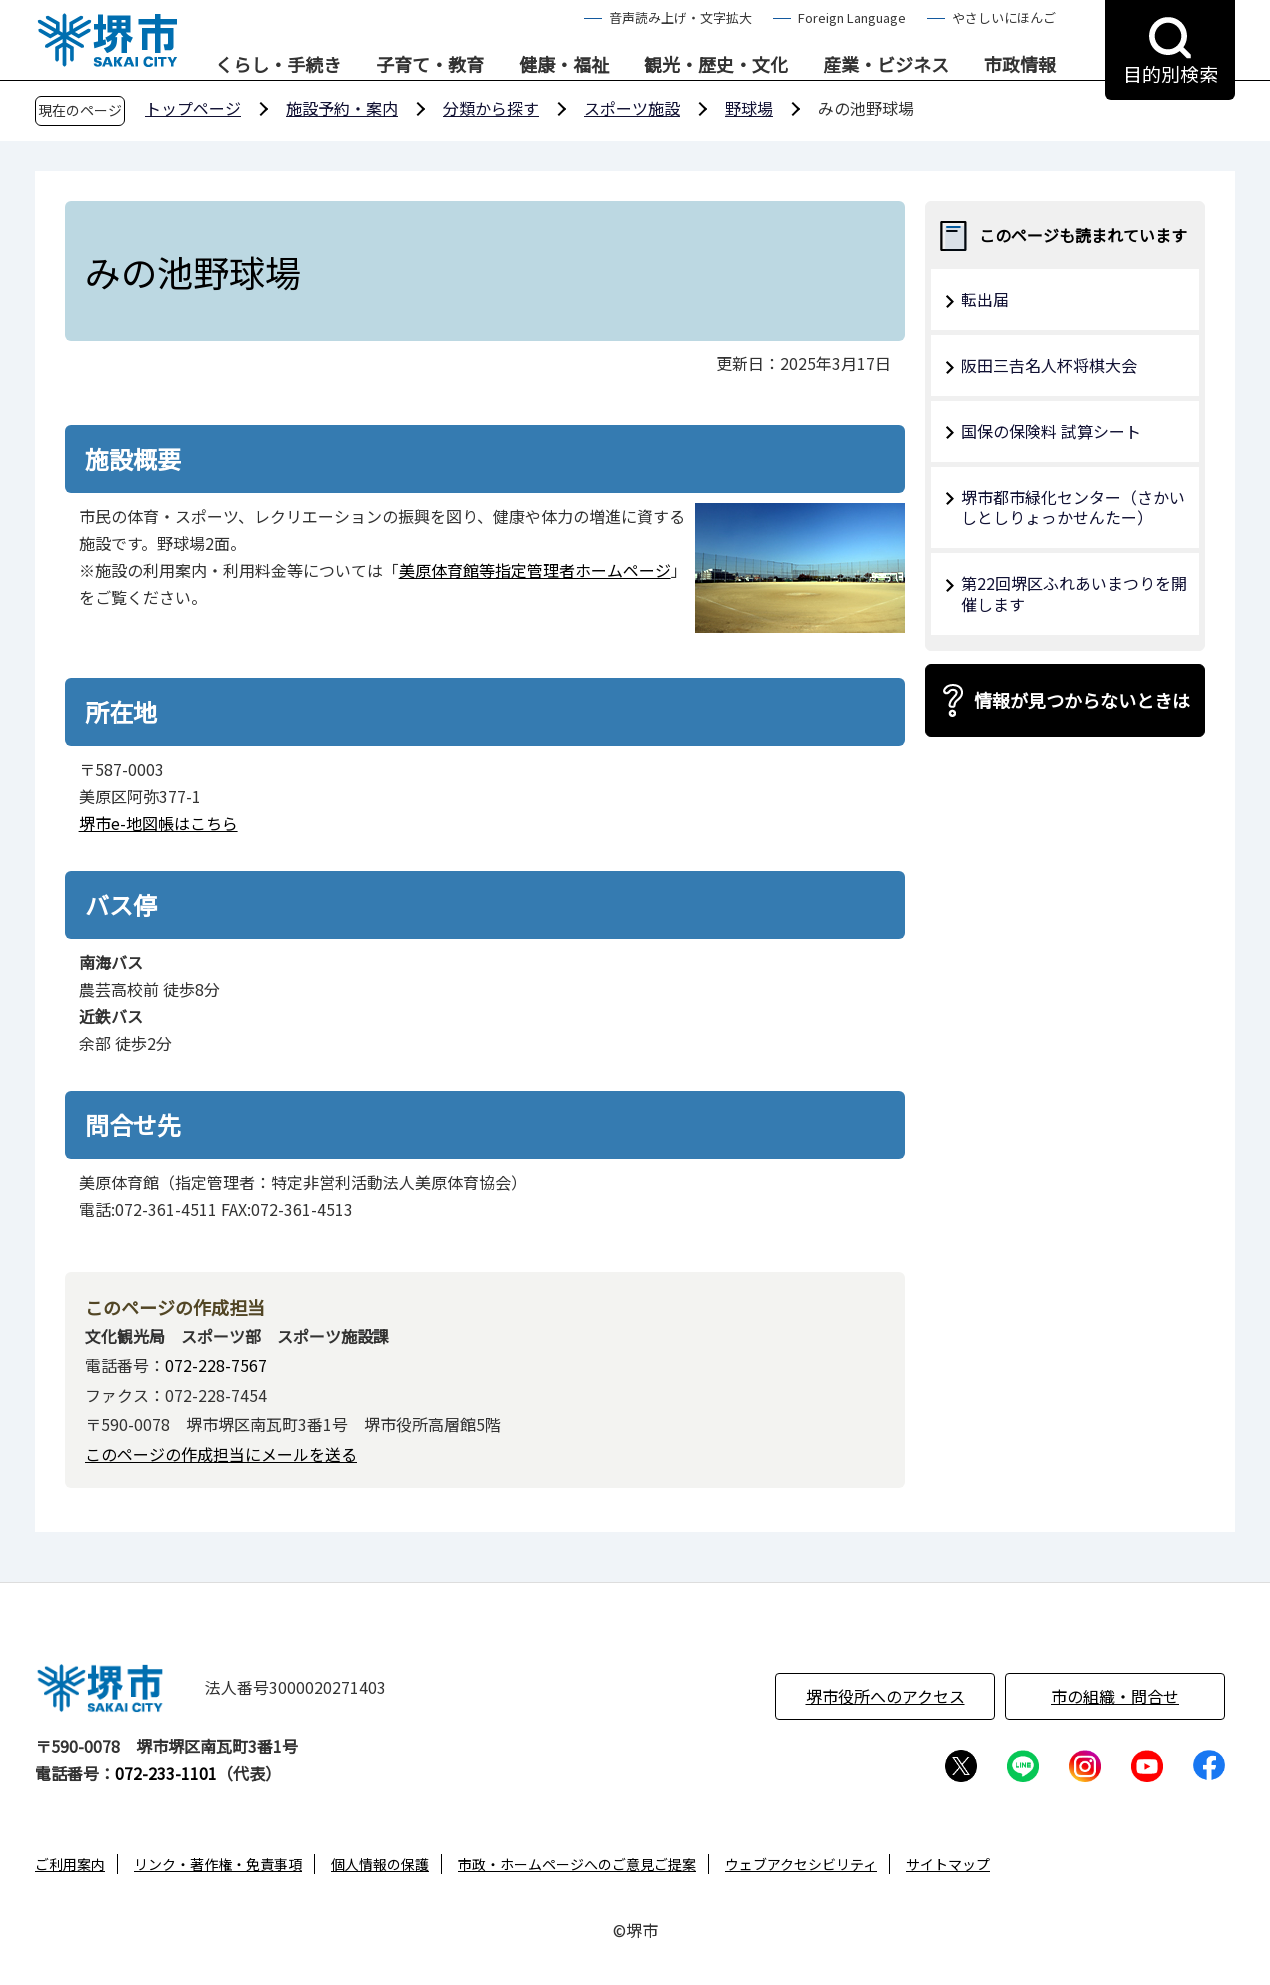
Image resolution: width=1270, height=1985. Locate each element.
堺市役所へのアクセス (885, 1696)
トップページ (193, 108)
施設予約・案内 (342, 108)
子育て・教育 (430, 65)
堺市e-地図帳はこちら (158, 823)
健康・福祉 (564, 65)
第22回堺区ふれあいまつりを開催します (1074, 593)
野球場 (749, 108)
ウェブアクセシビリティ (801, 1864)
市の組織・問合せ (1115, 1696)
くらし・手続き (278, 65)
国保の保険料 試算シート (1051, 431)
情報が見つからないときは (1082, 700)
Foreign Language (852, 17)
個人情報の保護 (380, 1864)
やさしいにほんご (1004, 17)
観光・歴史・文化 (716, 65)
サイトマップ (948, 1864)
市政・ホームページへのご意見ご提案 (577, 1864)
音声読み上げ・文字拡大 (680, 17)
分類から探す (491, 108)
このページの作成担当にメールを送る (221, 1454)
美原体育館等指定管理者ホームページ (535, 570)
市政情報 (1020, 65)
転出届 (985, 299)
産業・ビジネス (886, 65)
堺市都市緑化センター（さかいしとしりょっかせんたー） (1073, 507)
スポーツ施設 (632, 108)
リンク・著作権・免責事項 (218, 1864)
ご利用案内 (70, 1864)
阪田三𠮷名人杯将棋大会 (1049, 365)
